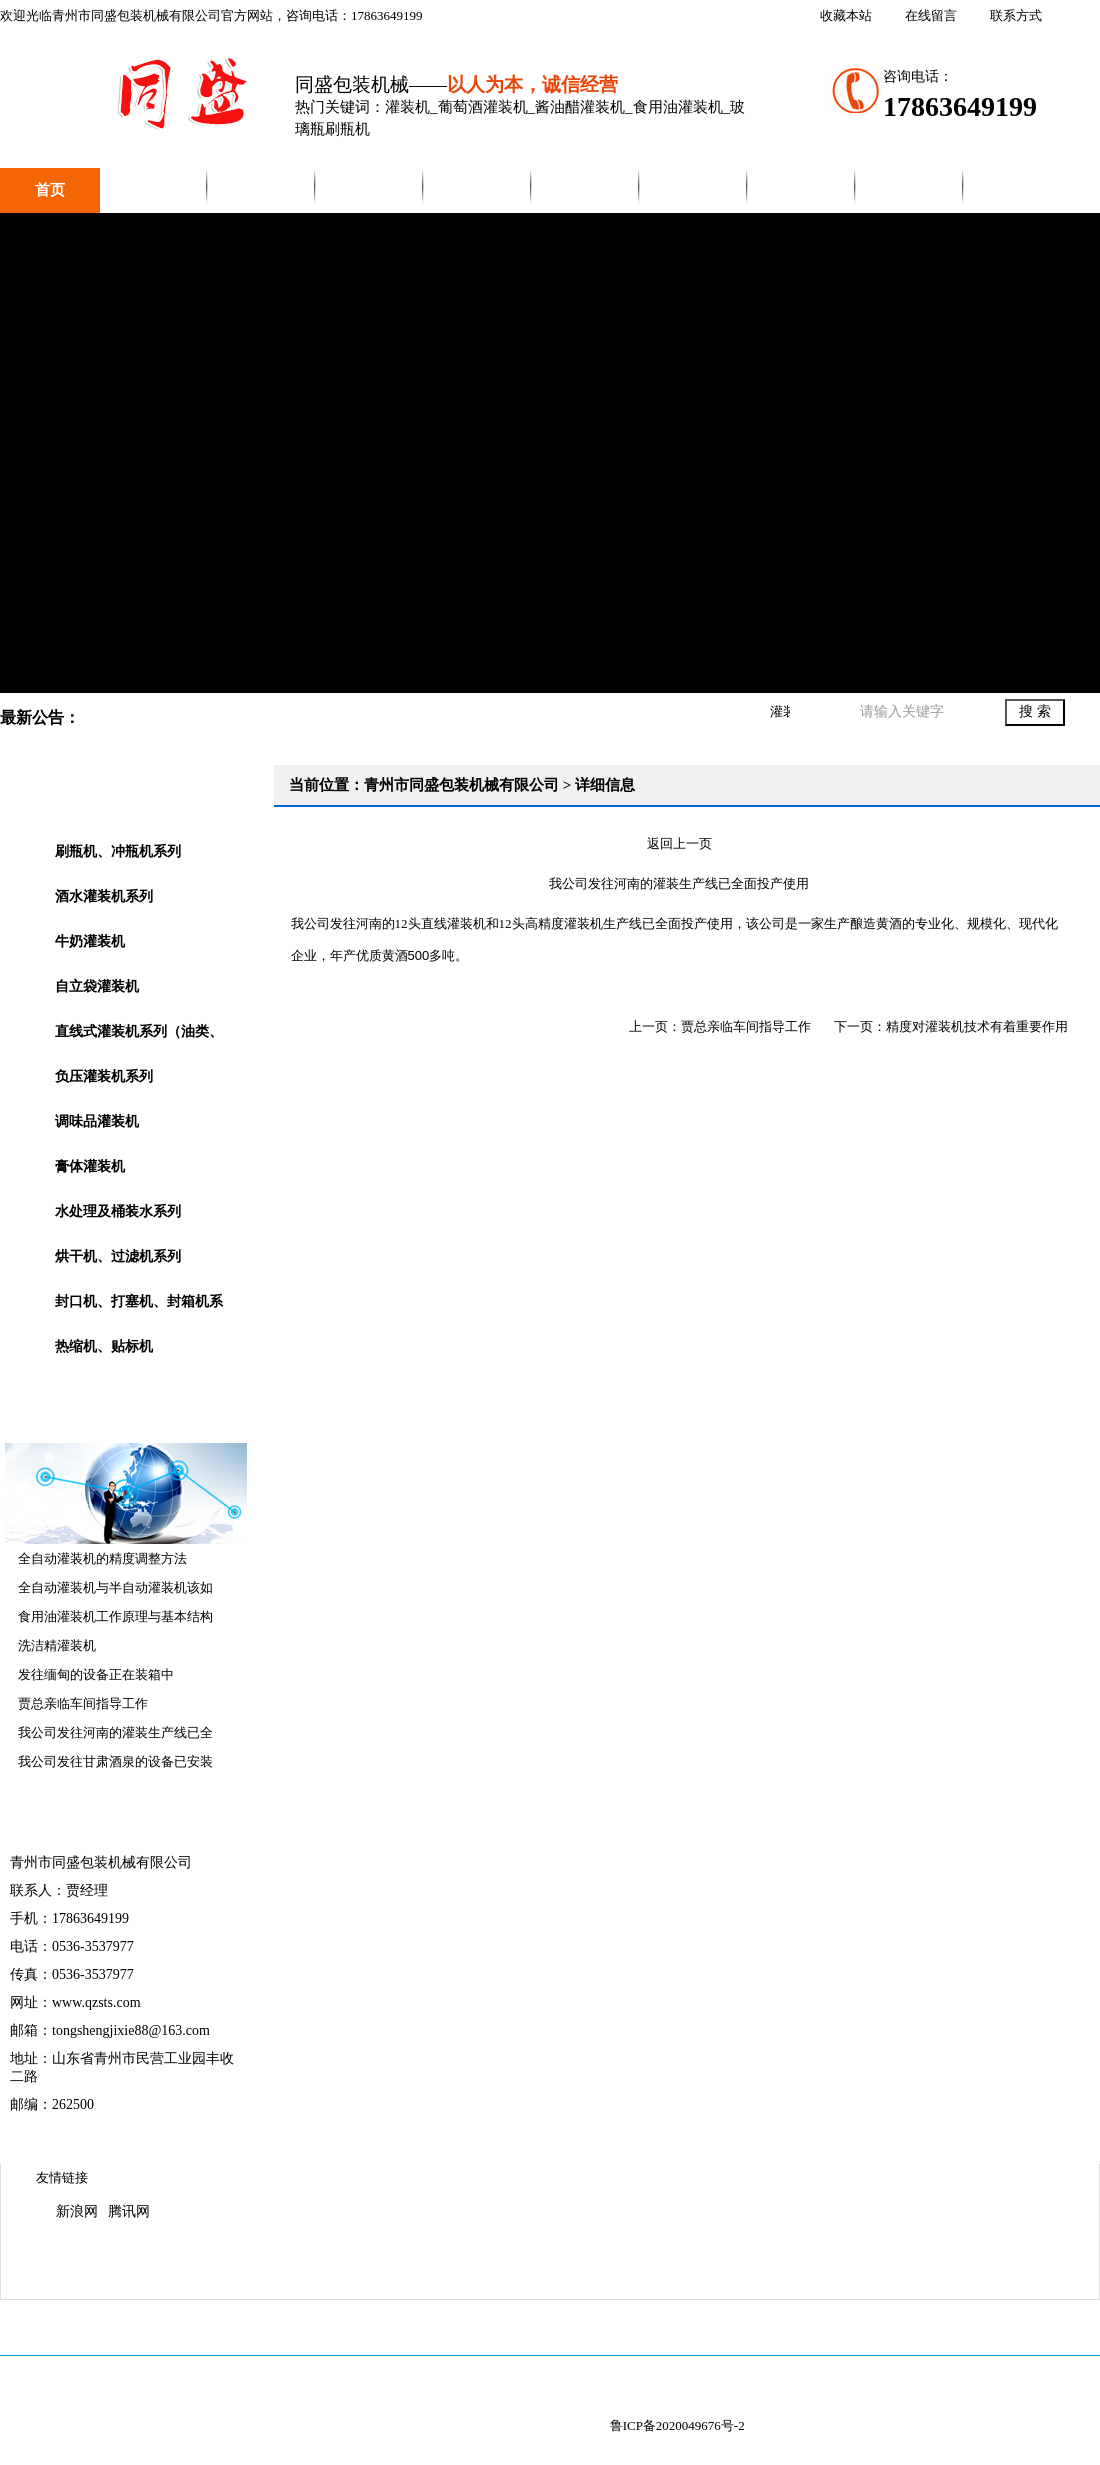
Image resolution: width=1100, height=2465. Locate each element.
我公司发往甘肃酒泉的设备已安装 (115, 1761)
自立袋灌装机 (97, 986)
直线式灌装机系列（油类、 (139, 1031)
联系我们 (802, 190)
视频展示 (478, 190)
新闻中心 (370, 190)
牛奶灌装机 (90, 941)
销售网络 (694, 190)
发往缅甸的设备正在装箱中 (96, 1674)
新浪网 (77, 2211)
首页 (50, 190)
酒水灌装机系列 (104, 896)
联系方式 (1016, 15)
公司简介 (154, 190)
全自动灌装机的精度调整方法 (102, 1558)
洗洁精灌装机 (57, 1645)
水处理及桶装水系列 (118, 1211)
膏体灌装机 (90, 1166)
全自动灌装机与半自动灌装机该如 (115, 1587)
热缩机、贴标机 (104, 1346)
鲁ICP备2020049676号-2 (677, 2425)
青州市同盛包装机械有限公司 (550, 453)
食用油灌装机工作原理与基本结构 (115, 1616)
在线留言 (931, 15)
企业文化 (586, 190)
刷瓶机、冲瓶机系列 (118, 851)
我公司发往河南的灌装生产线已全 (115, 1732)
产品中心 (262, 190)
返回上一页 (679, 843)
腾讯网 (129, 2211)
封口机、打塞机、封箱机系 (139, 1301)
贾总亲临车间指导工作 (83, 1703)
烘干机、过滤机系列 (118, 1256)
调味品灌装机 (97, 1121)
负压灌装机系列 (104, 1076)
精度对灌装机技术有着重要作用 (977, 1026)
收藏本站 (846, 15)
